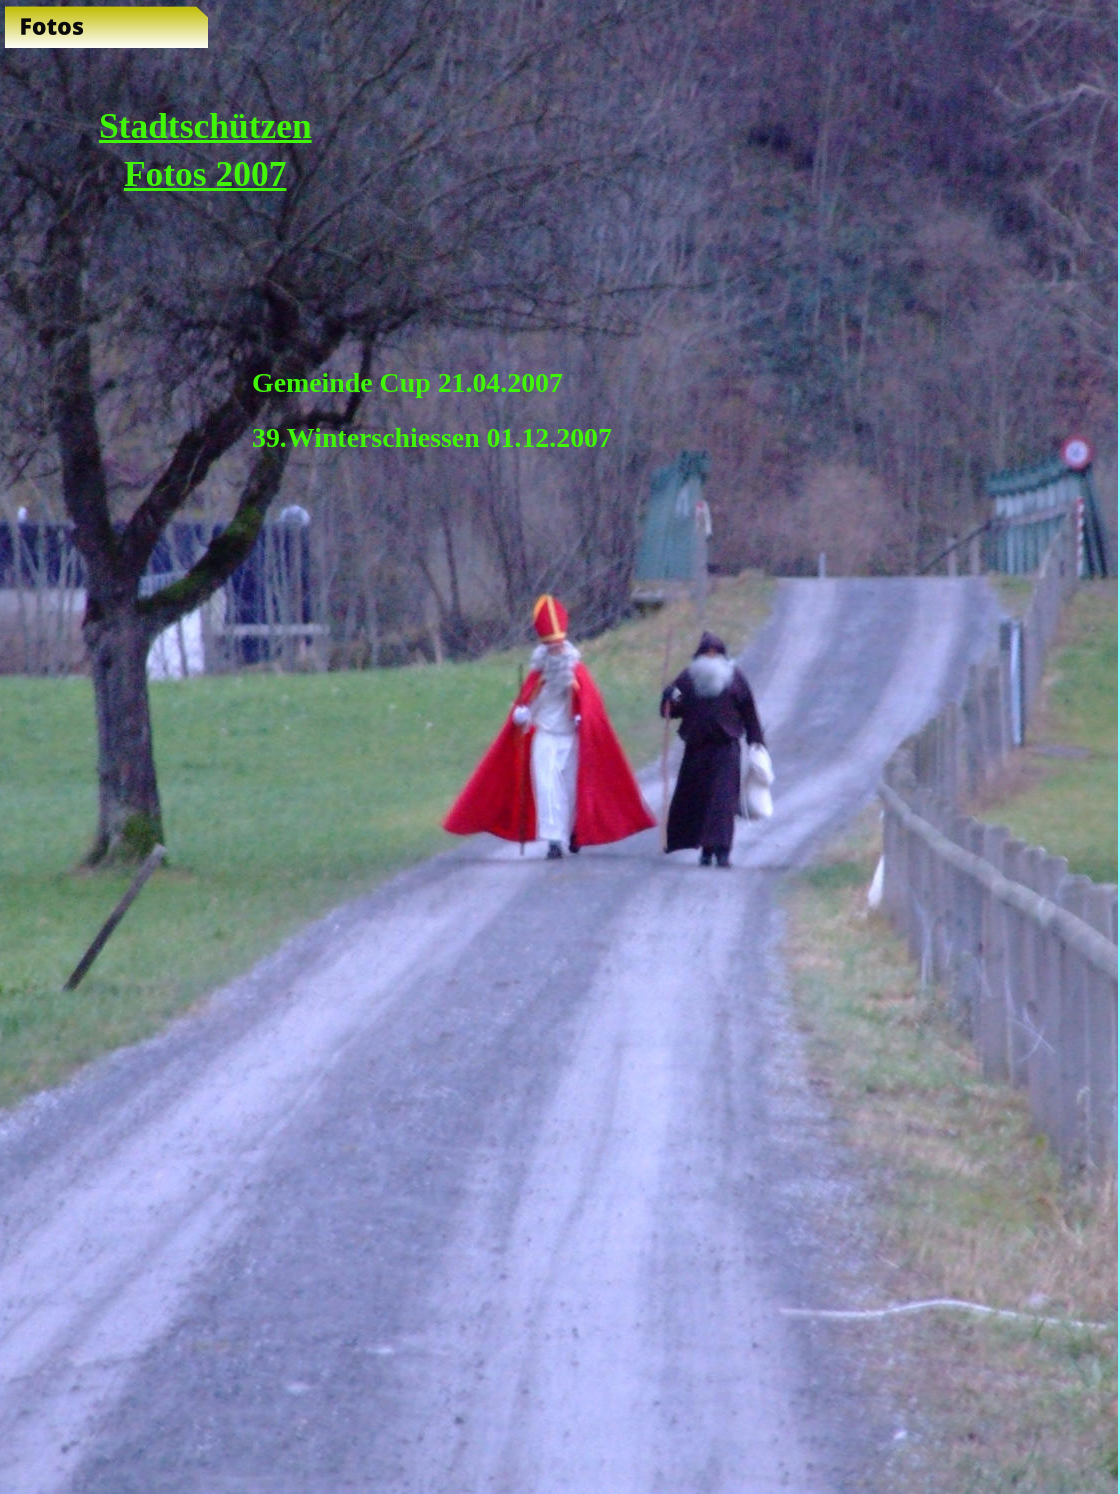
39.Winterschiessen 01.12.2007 (432, 437)
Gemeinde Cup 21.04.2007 (407, 382)
